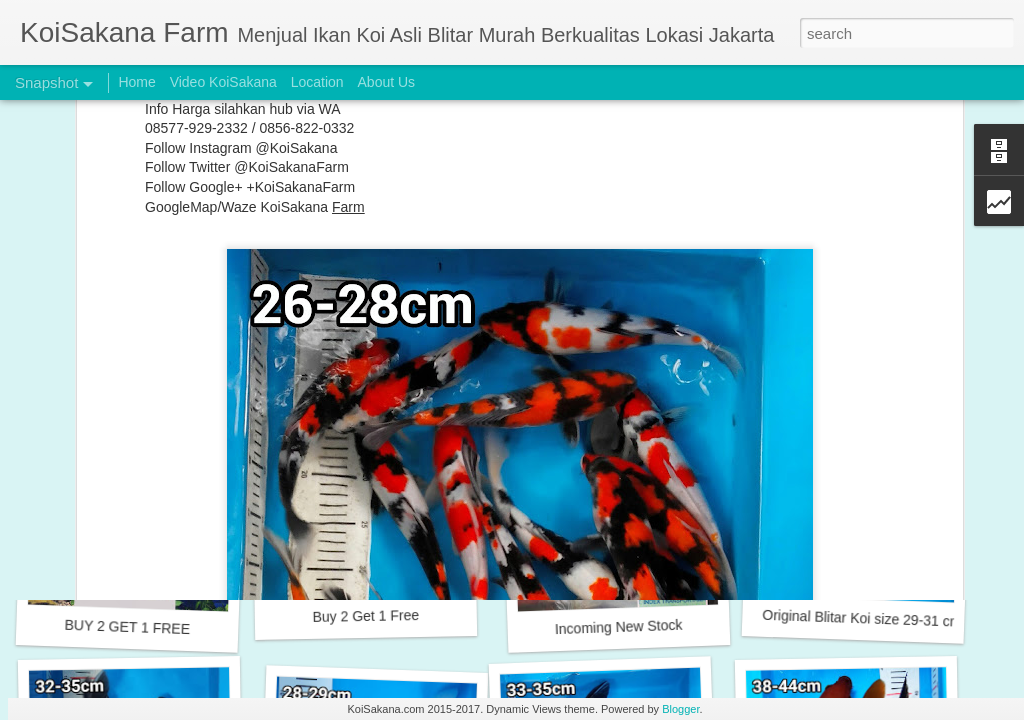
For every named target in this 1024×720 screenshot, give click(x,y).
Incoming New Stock (619, 627)
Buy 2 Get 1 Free (365, 616)
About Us (387, 82)
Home (136, 82)
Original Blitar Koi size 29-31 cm (862, 618)
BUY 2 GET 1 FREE (127, 627)
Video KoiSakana (223, 82)
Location (317, 82)
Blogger (680, 709)
